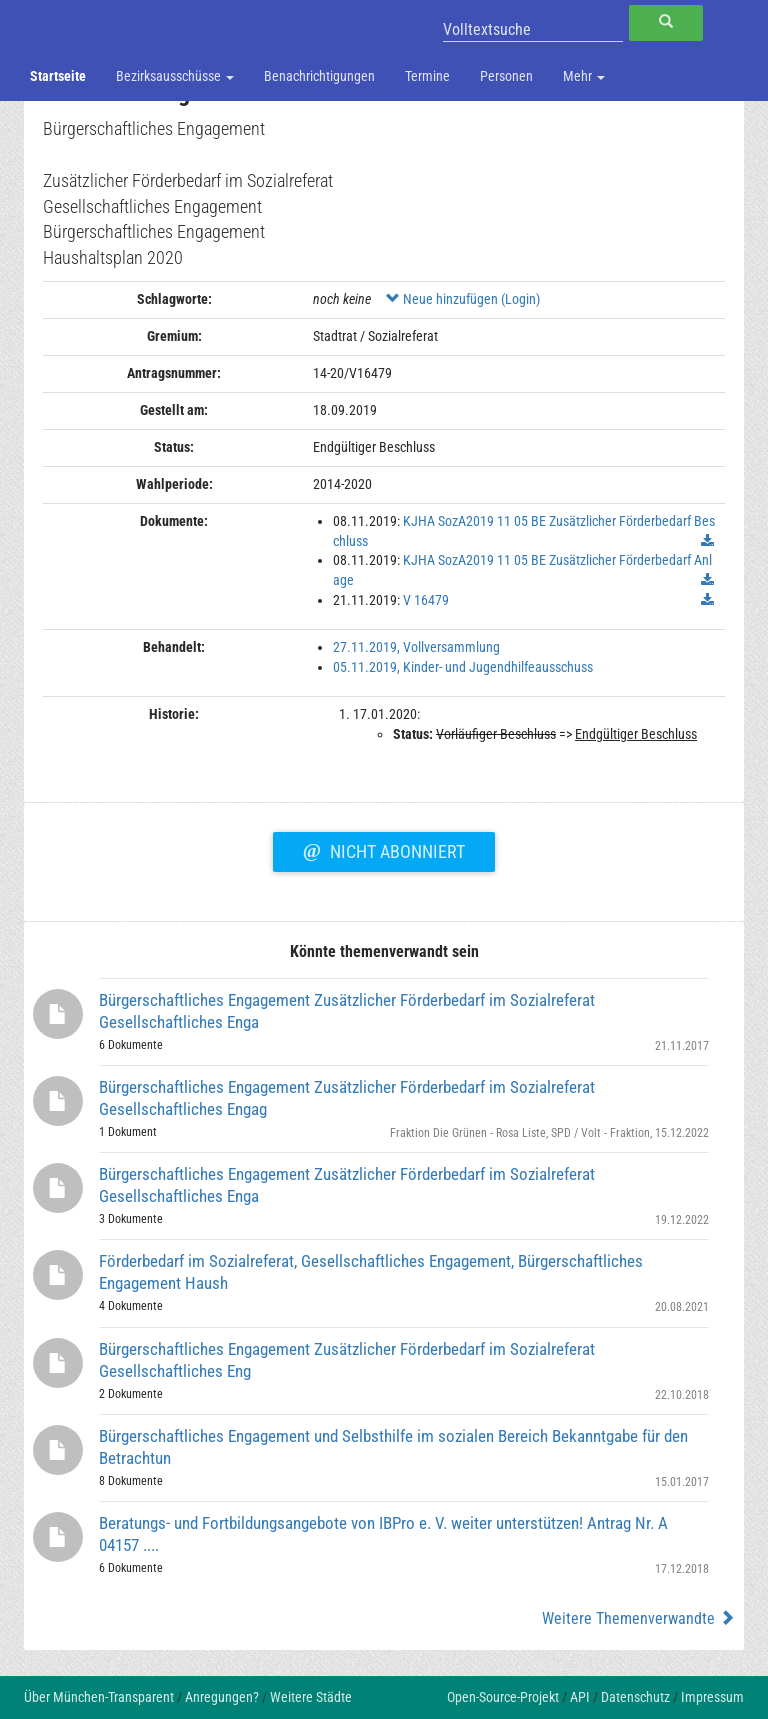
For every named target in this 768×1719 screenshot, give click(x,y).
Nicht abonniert (384, 849)
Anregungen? (222, 1697)
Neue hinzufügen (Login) (463, 299)
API (580, 1697)
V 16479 (426, 600)
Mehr (584, 76)
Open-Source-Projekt (503, 1697)
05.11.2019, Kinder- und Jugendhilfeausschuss (463, 667)
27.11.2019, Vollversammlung (416, 647)
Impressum (712, 1697)
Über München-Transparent (99, 1697)
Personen (506, 76)
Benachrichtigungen (319, 76)
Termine (427, 76)
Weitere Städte (311, 1697)
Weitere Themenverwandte (638, 1618)
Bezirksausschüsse (175, 76)
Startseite (58, 76)
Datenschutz (635, 1697)
